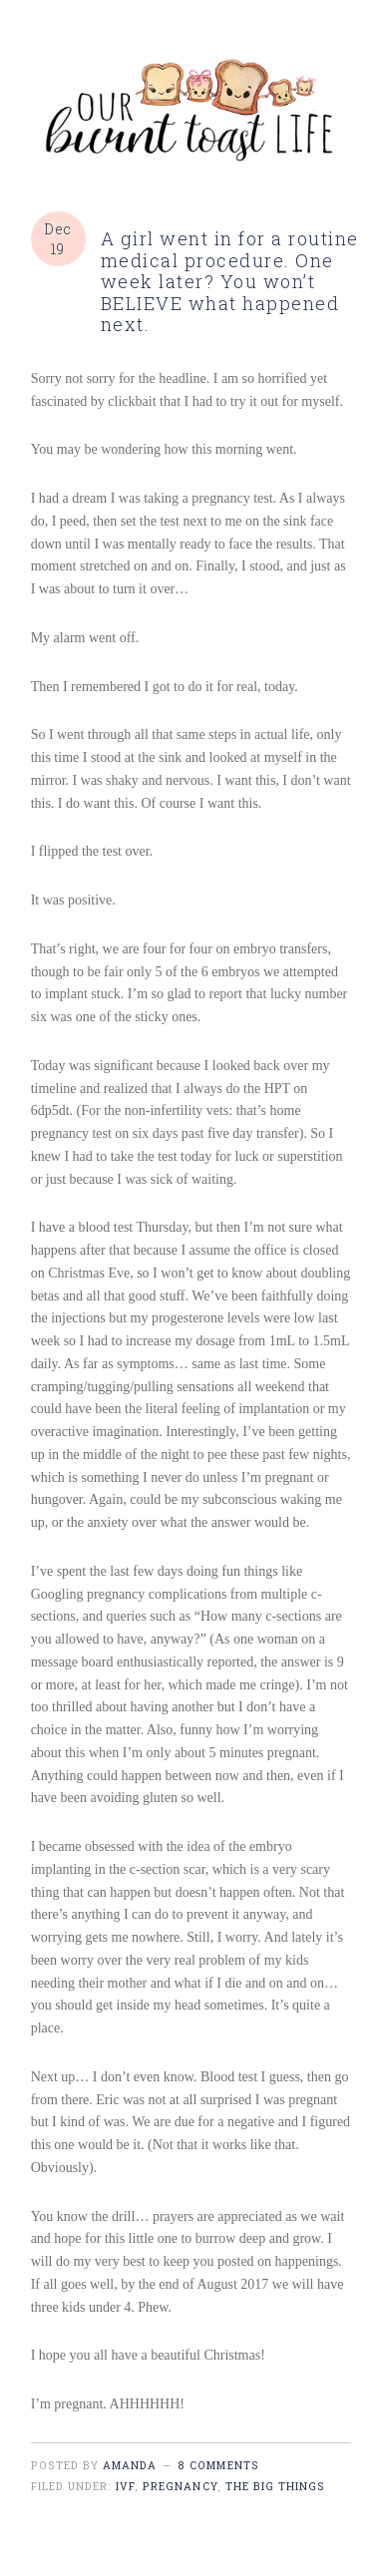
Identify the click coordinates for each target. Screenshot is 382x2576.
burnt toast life (191, 110)
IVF (125, 2486)
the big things (275, 2486)
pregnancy (179, 2486)
